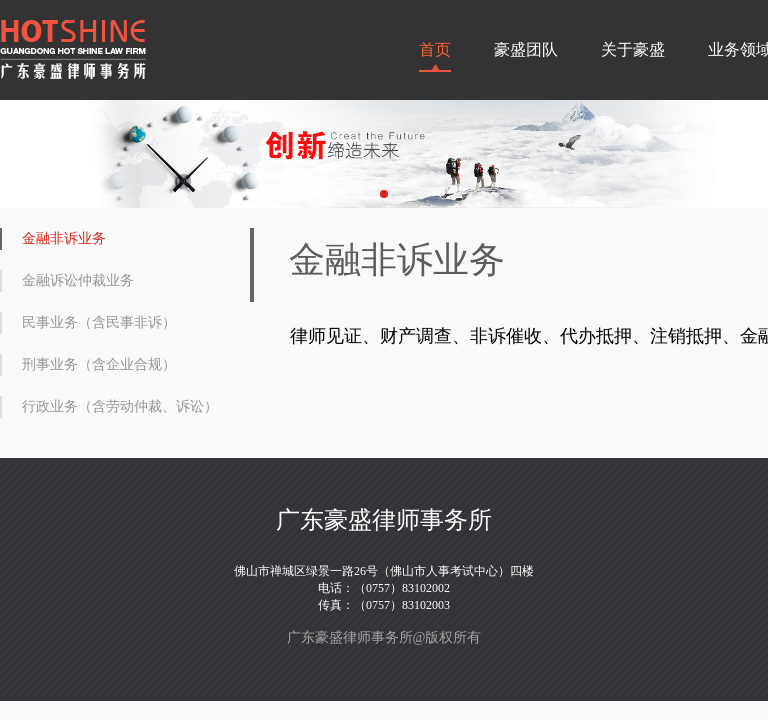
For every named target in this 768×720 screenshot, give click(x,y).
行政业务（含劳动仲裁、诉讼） (120, 406)
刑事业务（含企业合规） (99, 364)
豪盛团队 (526, 49)
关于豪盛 (633, 49)
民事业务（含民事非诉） (99, 322)
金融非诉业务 (64, 238)
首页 (435, 49)
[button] (384, 194)
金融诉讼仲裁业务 (78, 280)
